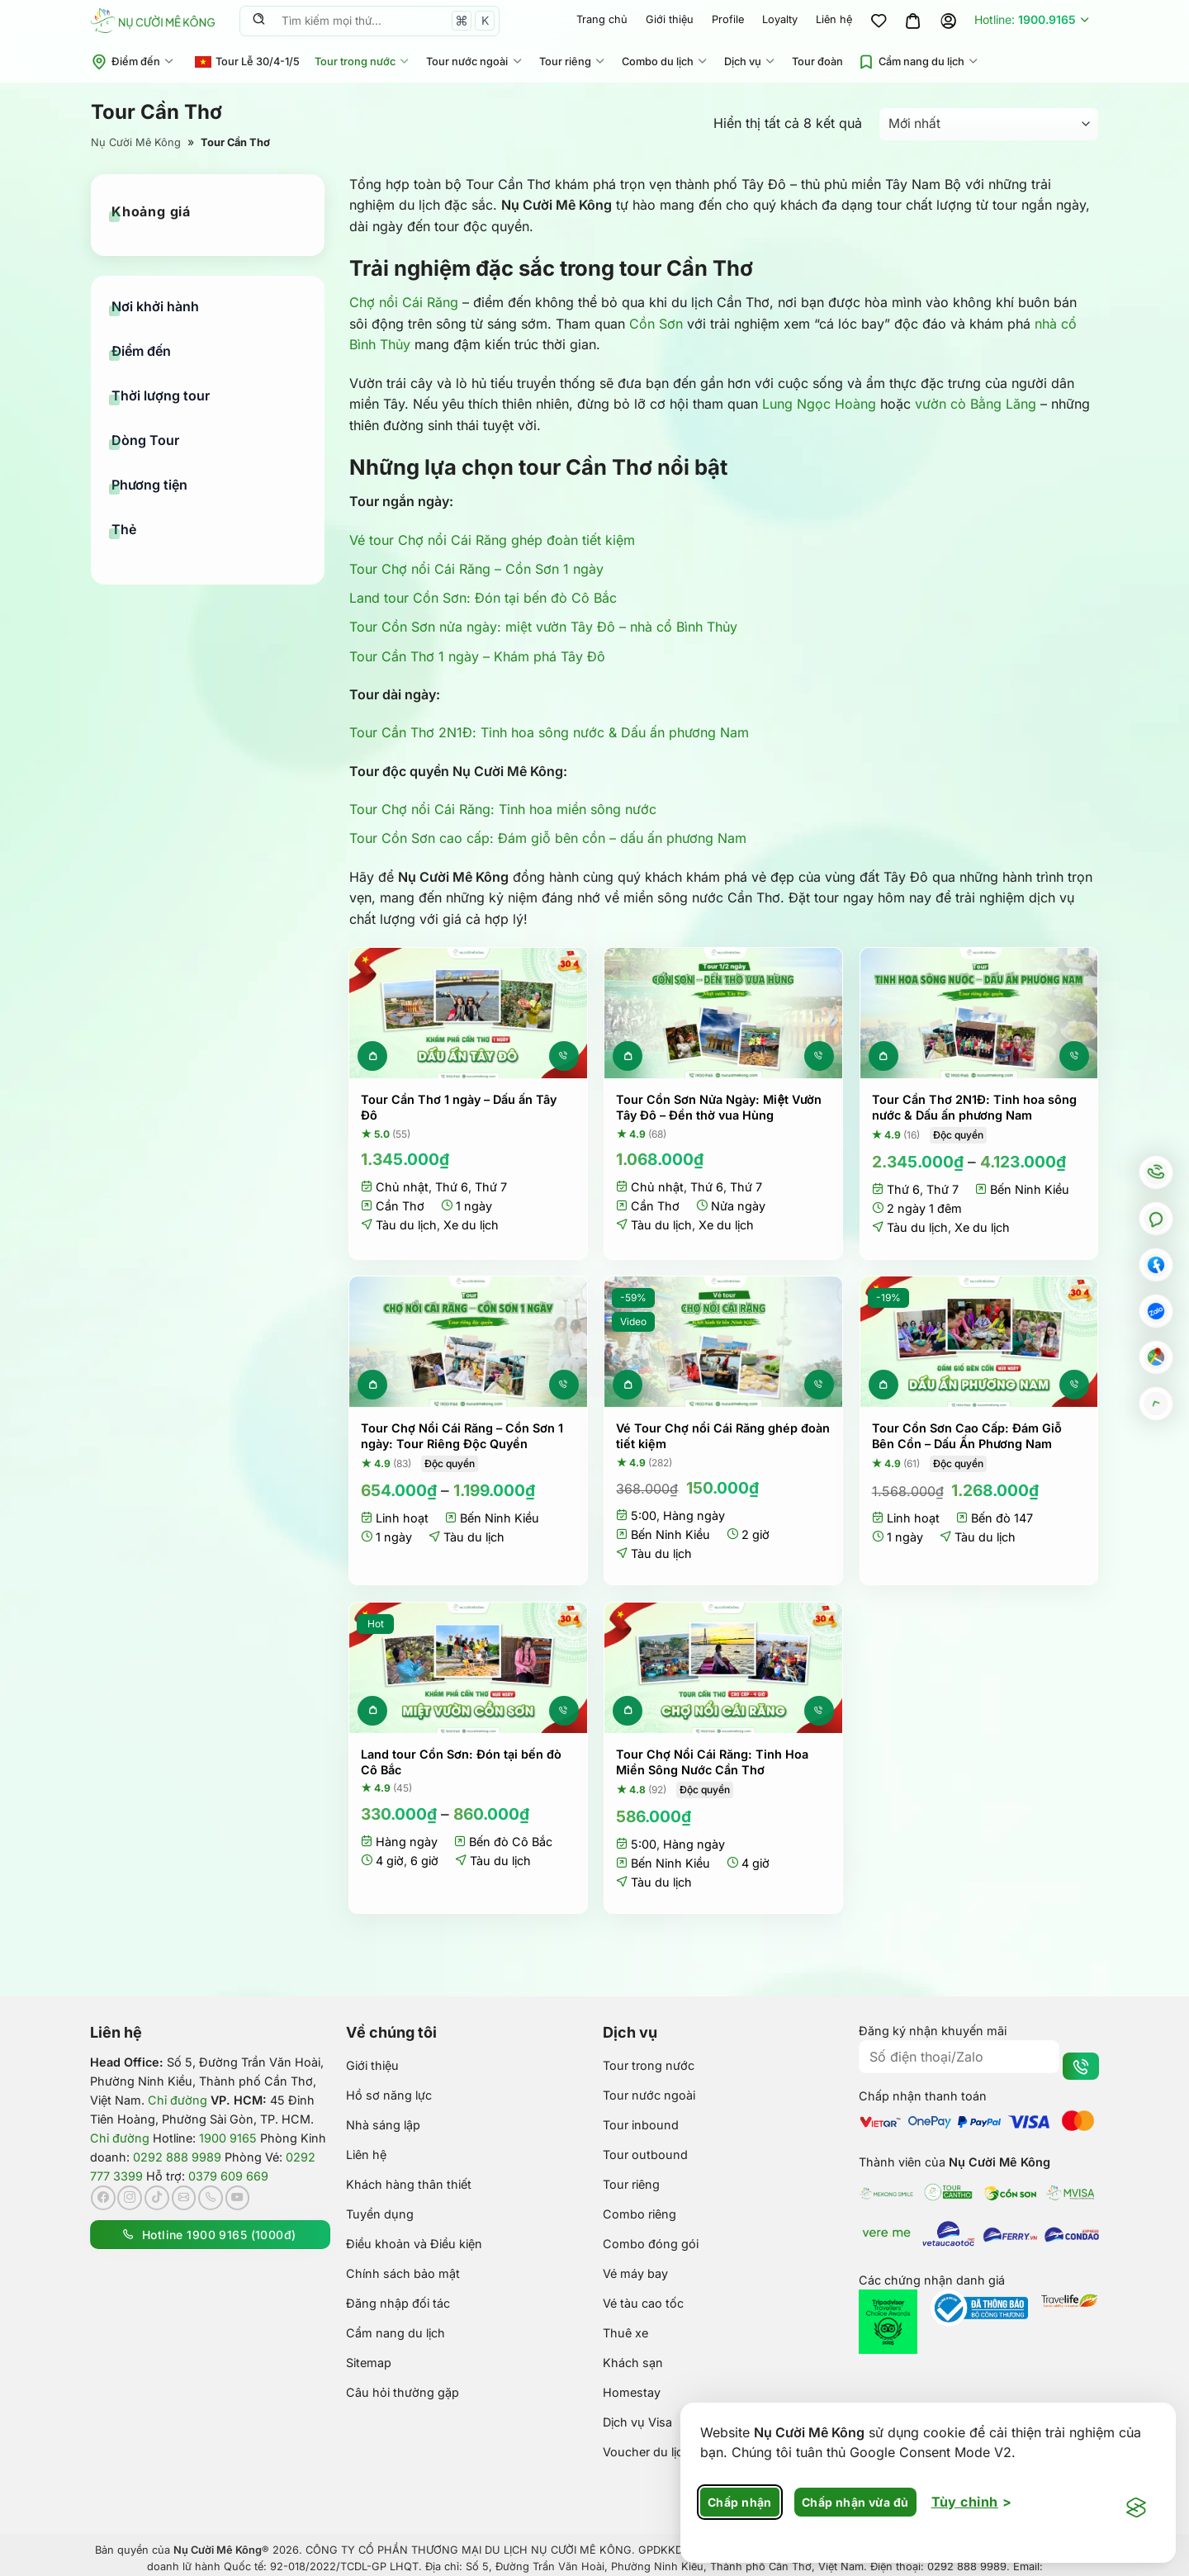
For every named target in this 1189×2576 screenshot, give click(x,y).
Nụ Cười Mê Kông (136, 142)
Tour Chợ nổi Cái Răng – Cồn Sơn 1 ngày (476, 569)
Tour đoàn (817, 61)
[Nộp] (258, 21)
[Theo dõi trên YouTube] (237, 2197)
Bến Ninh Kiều (1029, 1189)
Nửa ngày (738, 1206)
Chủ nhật (402, 1187)
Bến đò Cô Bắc (510, 1842)
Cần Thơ (400, 1206)
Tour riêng (573, 61)
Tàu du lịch (406, 1225)
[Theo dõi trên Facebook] (103, 2197)
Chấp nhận (740, 2502)
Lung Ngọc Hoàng (819, 403)
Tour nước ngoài (474, 61)
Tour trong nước (363, 61)
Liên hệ (834, 19)
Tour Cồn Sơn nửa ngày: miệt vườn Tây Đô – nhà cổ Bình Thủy (543, 626)
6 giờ (424, 1861)
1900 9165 (228, 2138)
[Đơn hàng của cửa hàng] (988, 124)
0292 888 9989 (177, 2157)
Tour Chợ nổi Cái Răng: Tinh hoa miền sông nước (502, 809)
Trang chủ (602, 19)
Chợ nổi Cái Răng (403, 302)
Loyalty (780, 19)
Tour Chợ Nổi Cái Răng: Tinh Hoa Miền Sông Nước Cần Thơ (712, 1762)
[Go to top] (1156, 1403)
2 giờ (755, 1534)
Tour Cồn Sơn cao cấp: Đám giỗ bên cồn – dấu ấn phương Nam (547, 838)
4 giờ (390, 1861)
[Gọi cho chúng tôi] (210, 2197)
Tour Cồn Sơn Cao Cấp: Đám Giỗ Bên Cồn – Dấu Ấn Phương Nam (967, 1436)
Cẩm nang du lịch (919, 62)
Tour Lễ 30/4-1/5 (247, 61)
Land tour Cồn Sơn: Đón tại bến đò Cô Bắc (483, 598)
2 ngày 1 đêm (924, 1208)
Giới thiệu (670, 19)
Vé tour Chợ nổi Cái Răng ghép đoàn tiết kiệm (492, 540)
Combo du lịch (665, 61)
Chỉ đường (177, 2100)
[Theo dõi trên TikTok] (156, 2197)
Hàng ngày (694, 1515)
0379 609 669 (228, 2176)
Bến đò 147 (1002, 1518)
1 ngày (474, 1206)
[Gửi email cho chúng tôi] (184, 2197)
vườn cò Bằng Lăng (975, 403)
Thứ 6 (451, 1187)
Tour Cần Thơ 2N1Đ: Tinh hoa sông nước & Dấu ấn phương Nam (549, 732)
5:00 (643, 1515)
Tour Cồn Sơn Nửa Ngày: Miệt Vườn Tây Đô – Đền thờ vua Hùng (718, 1107)
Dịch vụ (750, 61)
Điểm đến (133, 62)
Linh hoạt (402, 1518)
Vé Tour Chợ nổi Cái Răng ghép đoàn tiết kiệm (723, 1436)
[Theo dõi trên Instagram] (129, 2197)
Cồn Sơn (656, 323)
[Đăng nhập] (948, 20)
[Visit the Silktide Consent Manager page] (1136, 2508)
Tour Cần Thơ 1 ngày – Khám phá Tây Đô (477, 656)
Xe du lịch (471, 1225)
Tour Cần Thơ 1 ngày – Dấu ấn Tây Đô (459, 1107)
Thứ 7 (491, 1187)
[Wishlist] (878, 20)
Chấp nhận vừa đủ (855, 2502)
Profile (728, 19)
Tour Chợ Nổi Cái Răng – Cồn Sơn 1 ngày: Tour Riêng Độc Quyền (462, 1436)
